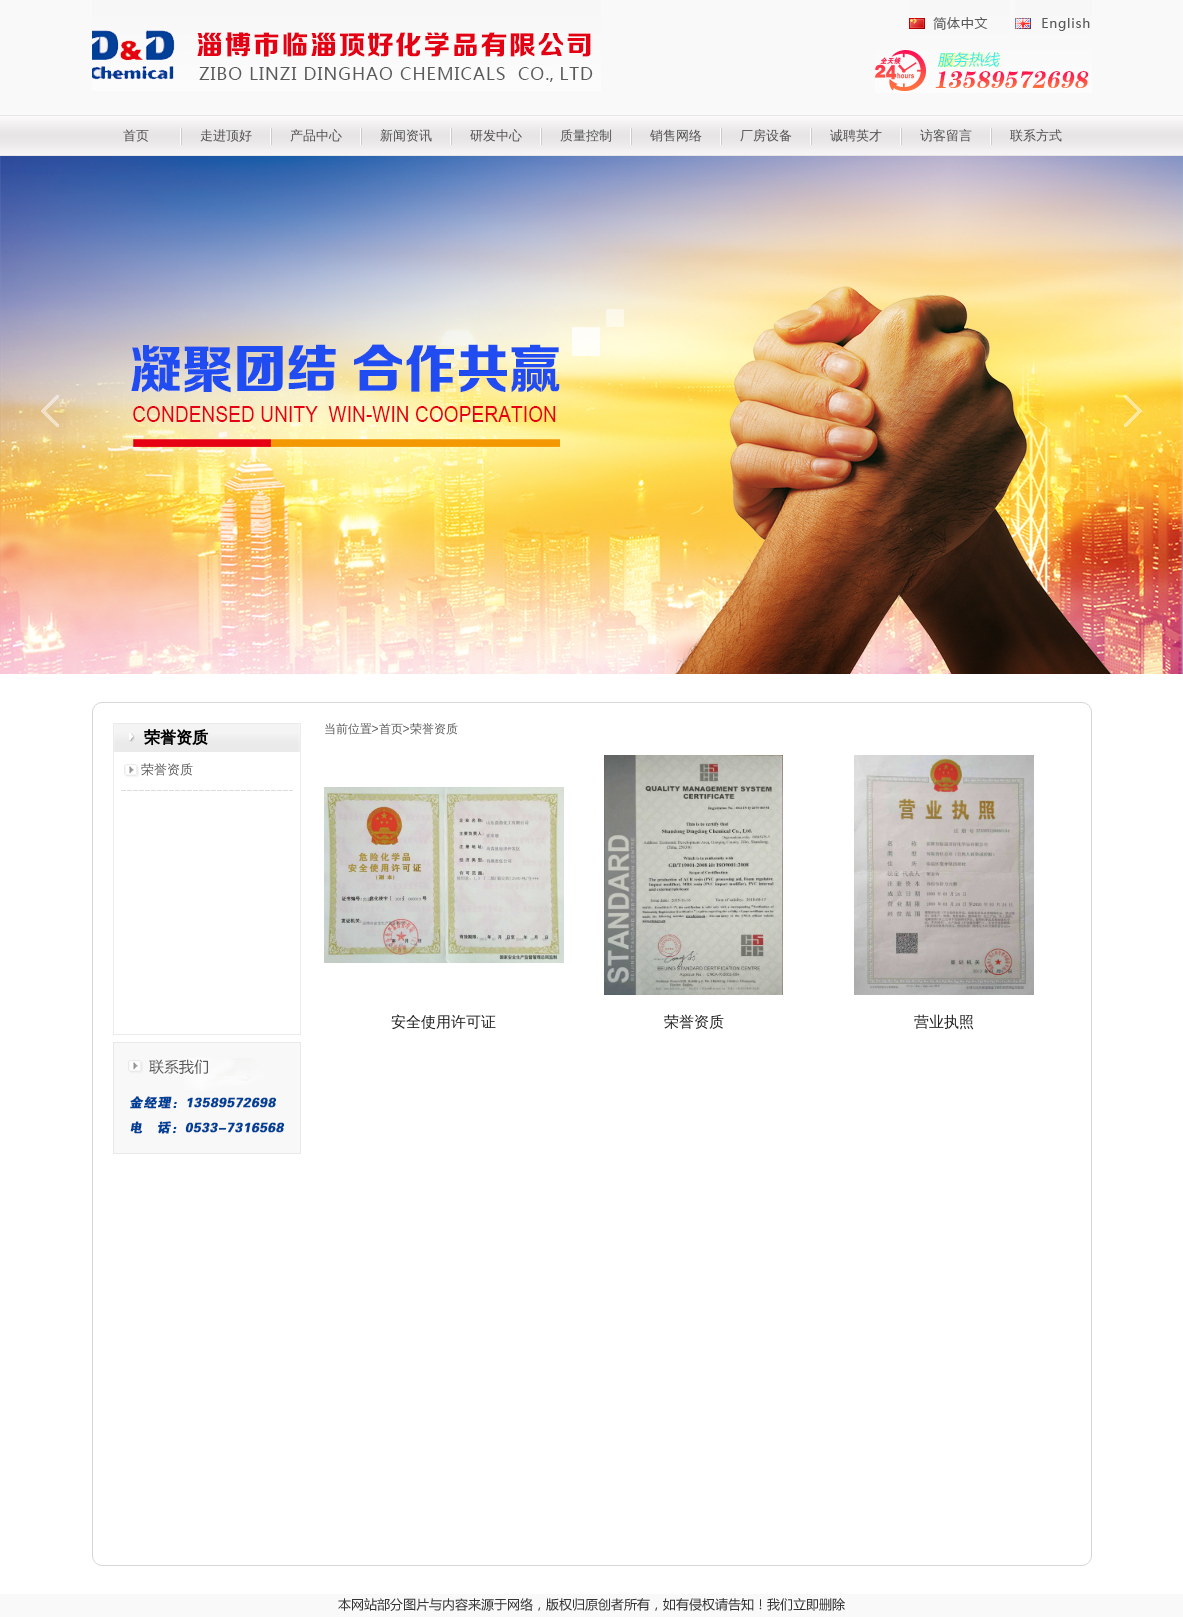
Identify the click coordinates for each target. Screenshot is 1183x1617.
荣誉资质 (167, 769)
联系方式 (1036, 135)
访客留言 (946, 135)
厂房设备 (766, 135)
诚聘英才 (856, 135)
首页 (136, 135)
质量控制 (586, 135)
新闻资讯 (406, 135)
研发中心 (496, 135)
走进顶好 (226, 135)
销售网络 (676, 135)
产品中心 (316, 135)
